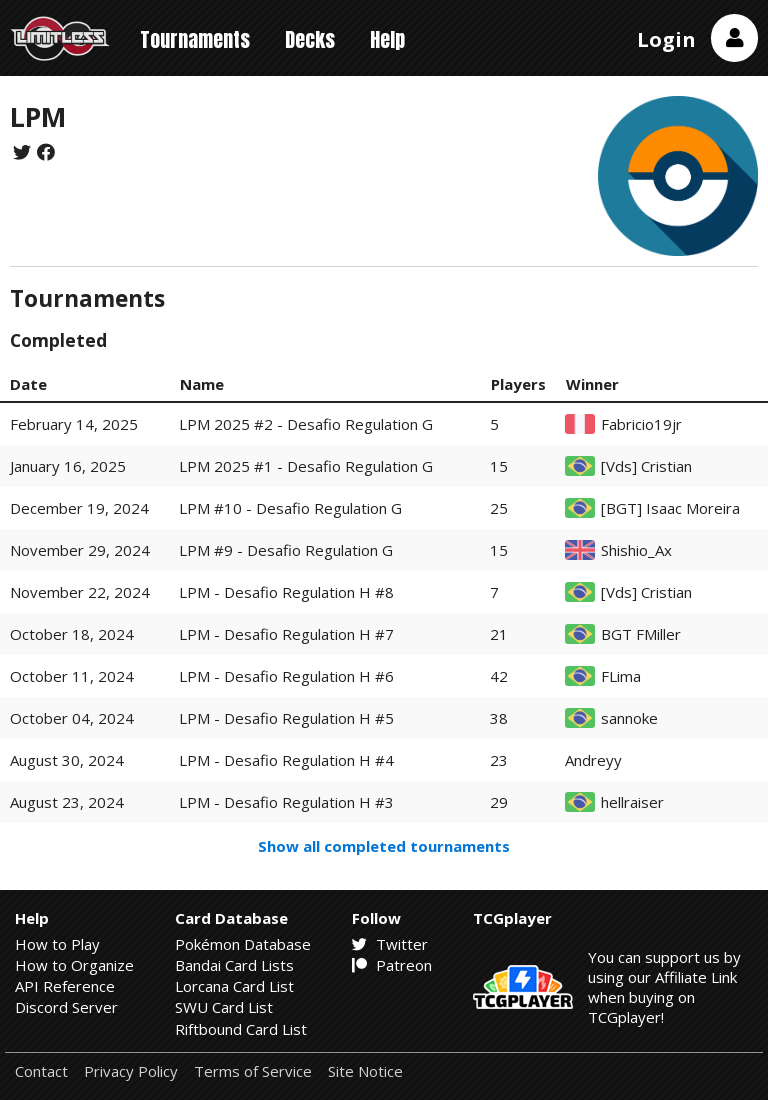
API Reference (65, 986)
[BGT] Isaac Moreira (670, 508)
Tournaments (195, 39)
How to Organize (74, 965)
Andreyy (593, 760)
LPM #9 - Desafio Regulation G (286, 550)
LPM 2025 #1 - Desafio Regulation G (306, 466)
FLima (621, 676)
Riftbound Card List (241, 1029)
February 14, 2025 (74, 424)
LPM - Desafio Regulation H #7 (286, 634)
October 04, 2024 (72, 718)
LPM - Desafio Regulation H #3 (286, 802)
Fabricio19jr (641, 424)
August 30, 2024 (67, 760)
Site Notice (365, 1071)
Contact (41, 1071)
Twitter (390, 944)
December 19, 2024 (79, 508)
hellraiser (632, 802)
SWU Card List (224, 1007)
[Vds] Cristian (646, 466)
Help (387, 39)
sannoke (629, 718)
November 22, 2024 (80, 592)
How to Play (57, 944)
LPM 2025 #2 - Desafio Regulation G (306, 424)
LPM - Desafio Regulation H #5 (286, 718)
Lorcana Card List (234, 986)
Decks (310, 39)
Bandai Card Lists (234, 965)
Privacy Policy (131, 1071)
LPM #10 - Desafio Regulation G (290, 508)
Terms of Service (253, 1071)
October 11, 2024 (72, 676)
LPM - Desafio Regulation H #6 (286, 676)
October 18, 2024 (72, 634)
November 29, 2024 (80, 550)
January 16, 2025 (68, 466)
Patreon (392, 965)
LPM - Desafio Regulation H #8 (286, 592)
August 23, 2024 (67, 802)
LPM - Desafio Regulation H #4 (286, 760)
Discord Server (66, 1007)
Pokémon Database (243, 944)
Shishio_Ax (636, 550)
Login (666, 39)
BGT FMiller (641, 634)
